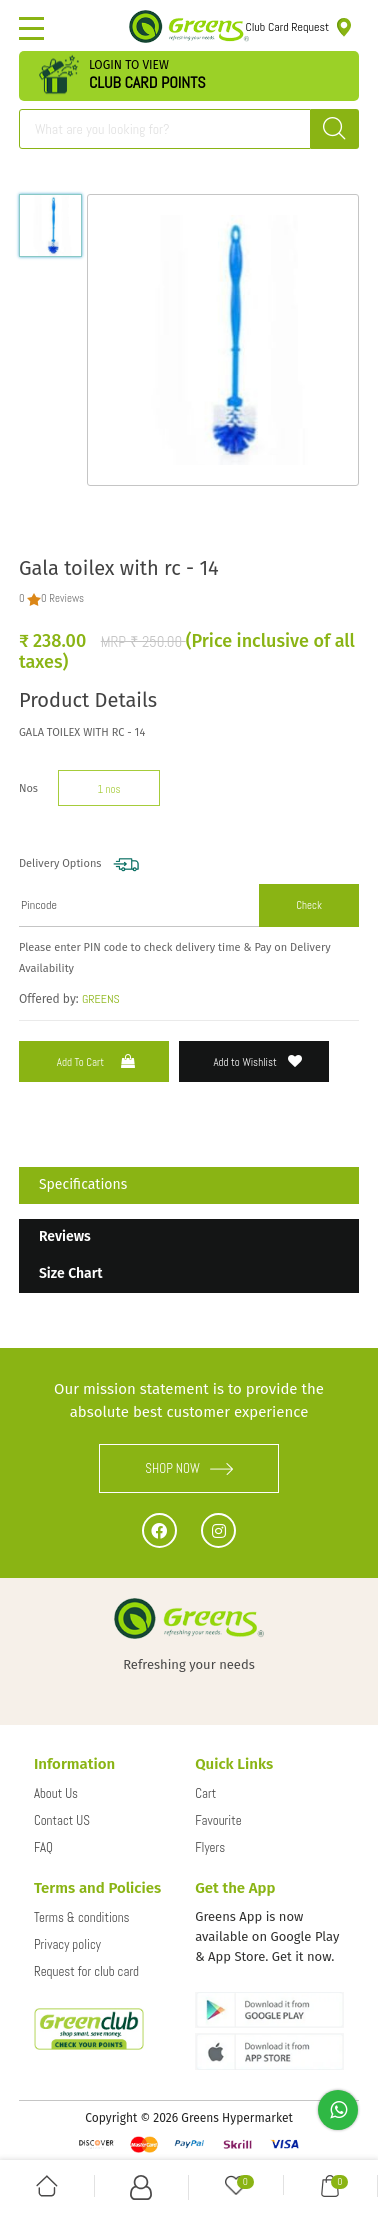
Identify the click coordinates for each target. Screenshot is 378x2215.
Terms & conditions (82, 1917)
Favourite (218, 1820)
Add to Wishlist (257, 1061)
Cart (205, 1793)
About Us (56, 1793)
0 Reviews (62, 598)
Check (309, 905)
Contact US (62, 1820)
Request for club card (86, 1971)
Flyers (210, 1847)
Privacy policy (67, 1944)
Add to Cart (98, 1061)
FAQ (43, 1847)
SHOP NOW (189, 1468)
